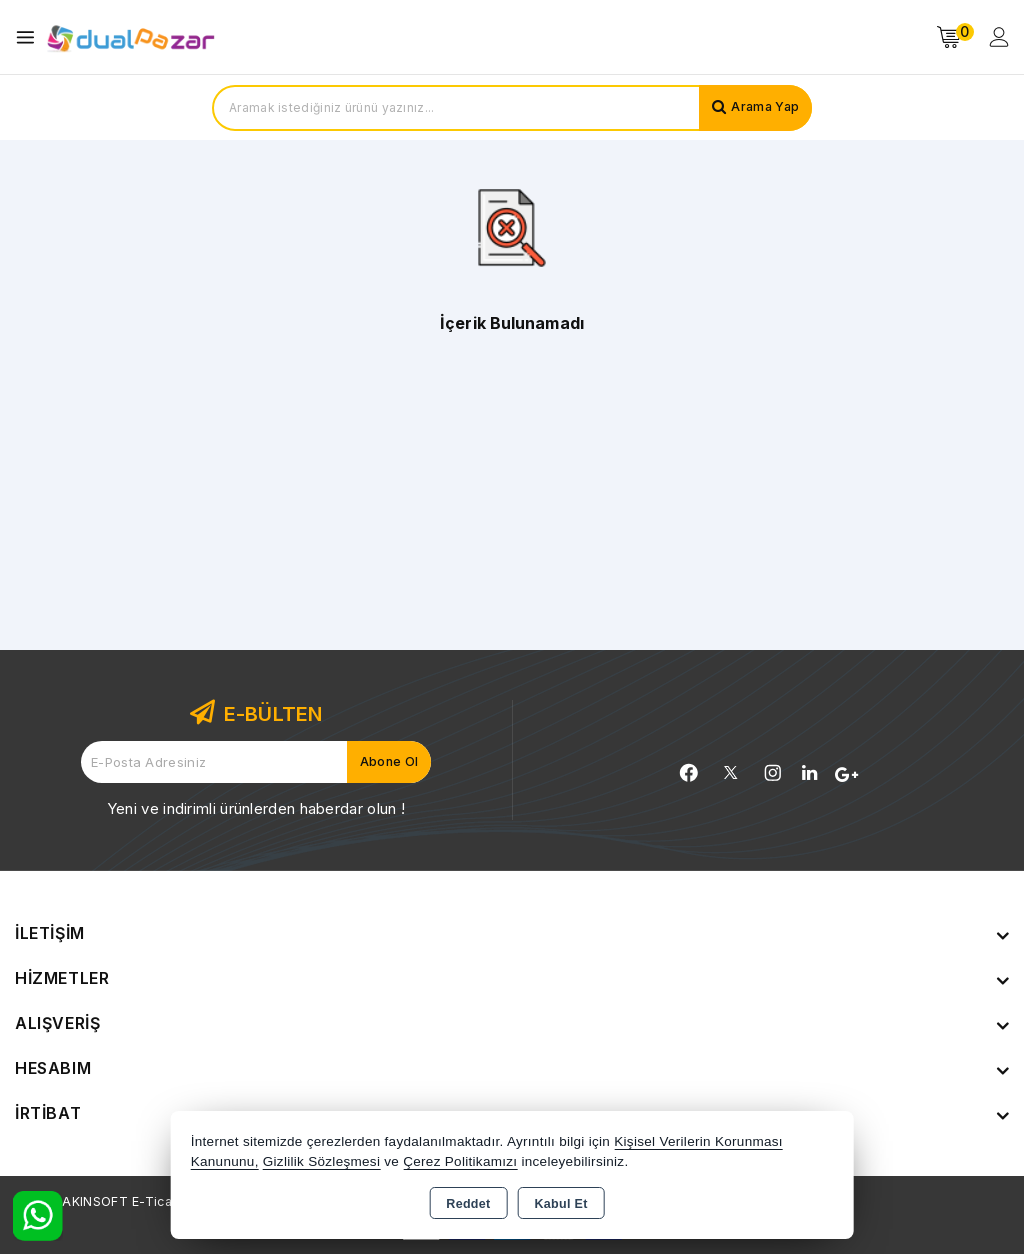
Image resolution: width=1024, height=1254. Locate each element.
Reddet (468, 1204)
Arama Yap (761, 108)
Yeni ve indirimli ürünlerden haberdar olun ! (256, 808)
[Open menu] (30, 37)
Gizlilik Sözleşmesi (321, 1161)
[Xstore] (131, 37)
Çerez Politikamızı (460, 1161)
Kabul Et (561, 1204)
